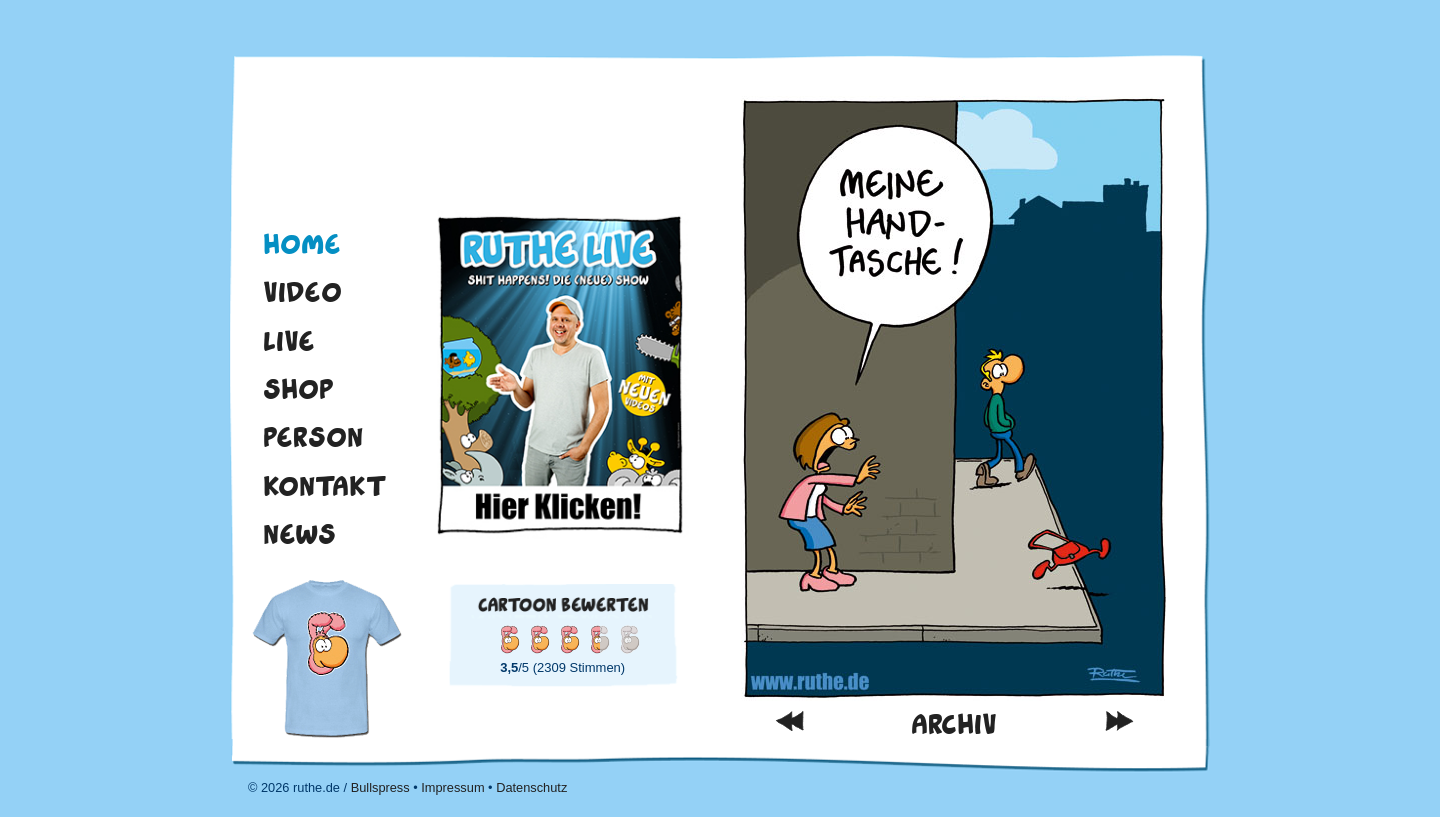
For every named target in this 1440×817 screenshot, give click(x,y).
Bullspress (380, 787)
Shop (298, 389)
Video (302, 292)
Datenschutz (531, 787)
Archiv (954, 724)
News (299, 534)
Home (302, 244)
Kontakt (325, 486)
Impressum (452, 787)
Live (289, 341)
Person (313, 437)
